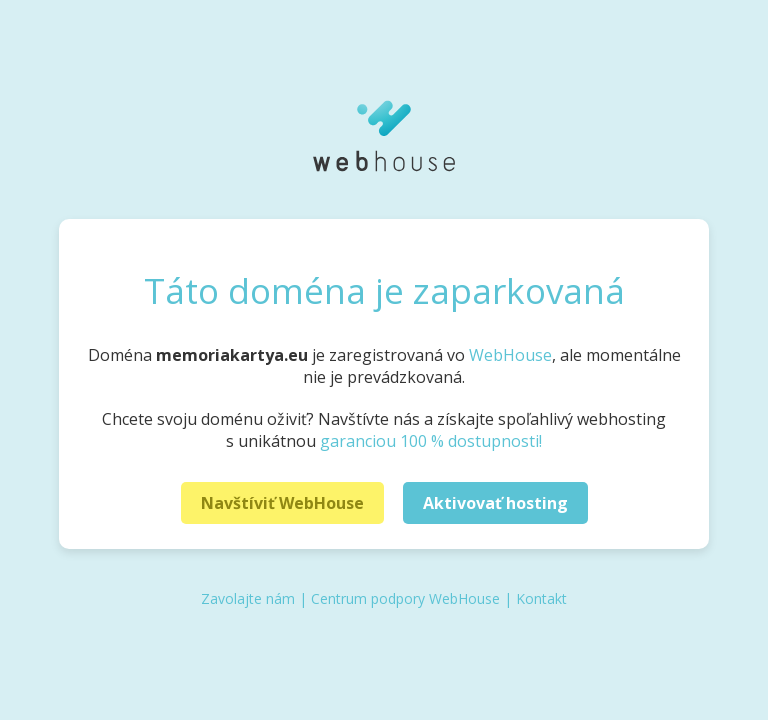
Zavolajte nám (248, 598)
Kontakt (541, 598)
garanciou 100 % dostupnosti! (431, 441)
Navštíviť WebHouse (282, 503)
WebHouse (510, 355)
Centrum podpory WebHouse (405, 598)
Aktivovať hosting (495, 503)
